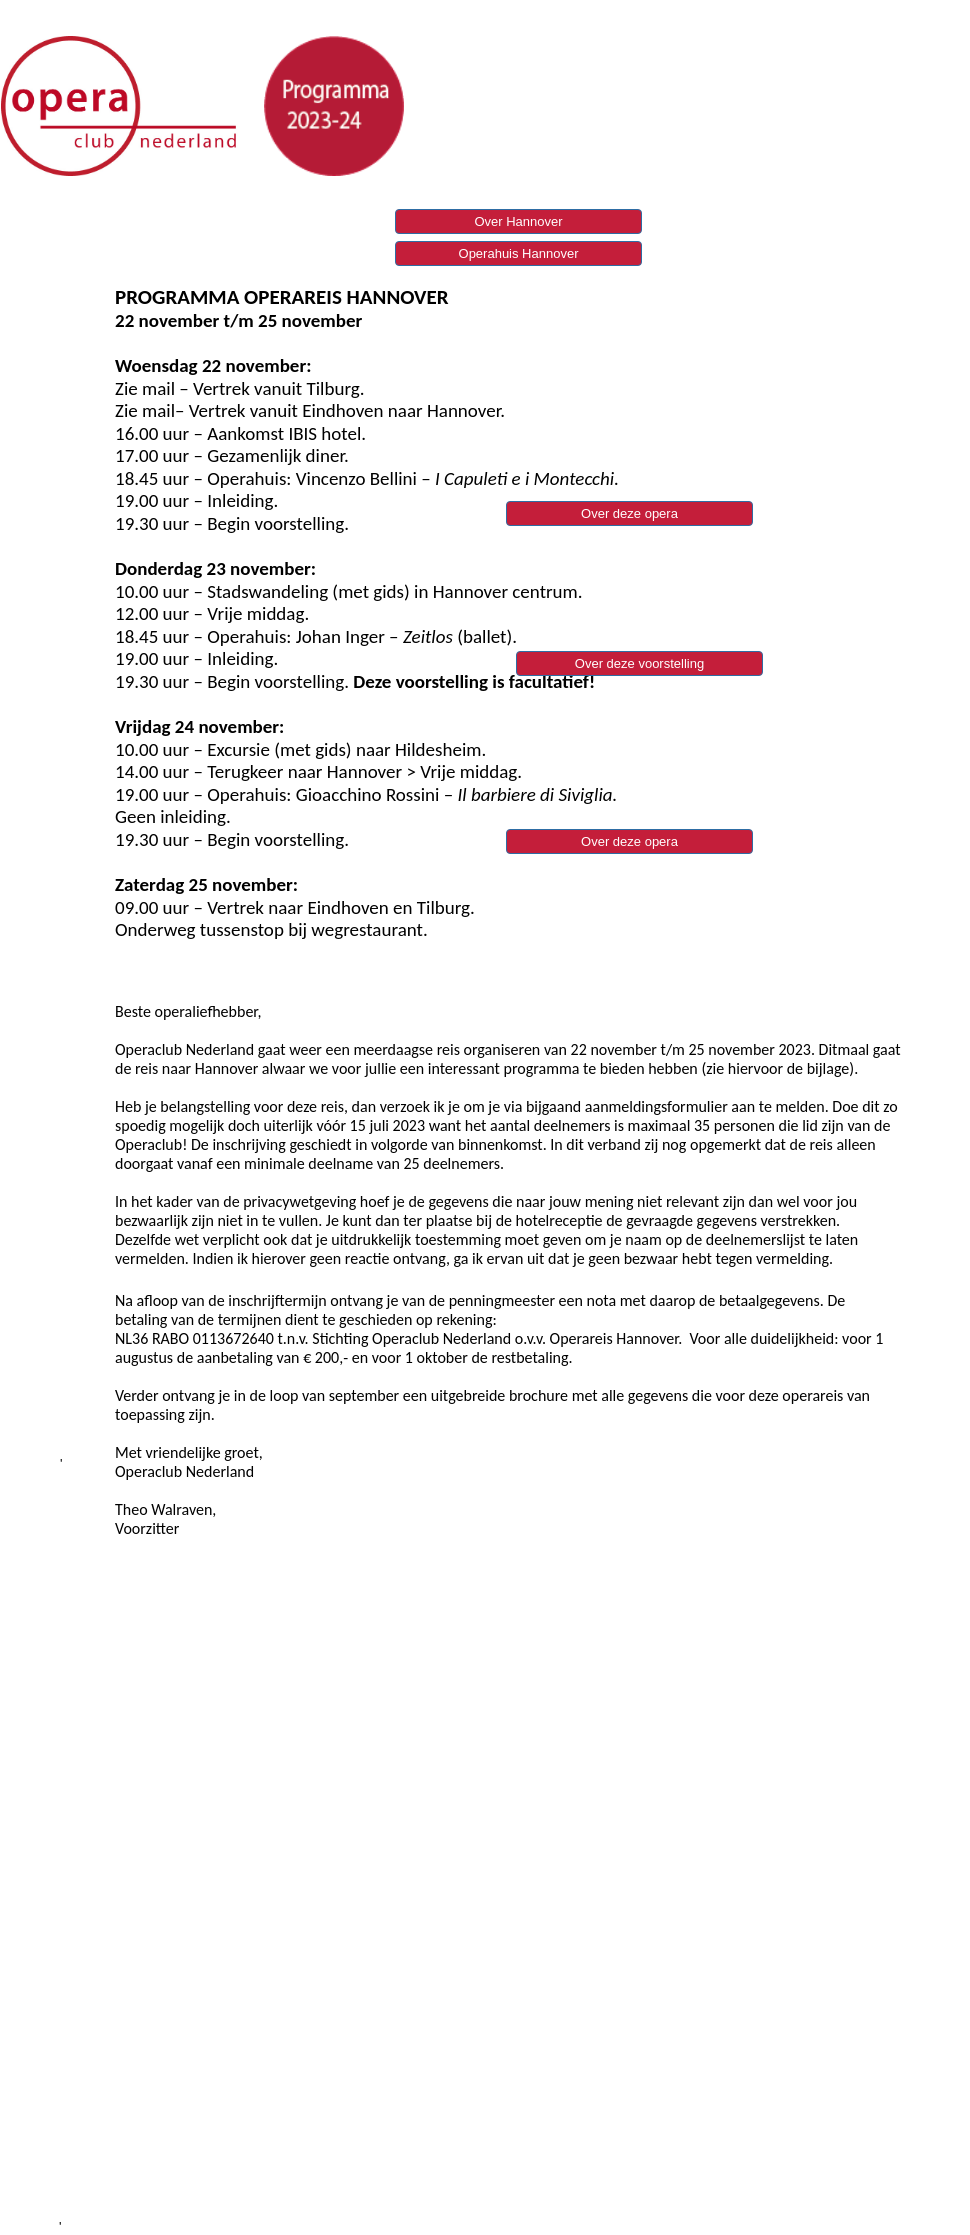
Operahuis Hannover (519, 253)
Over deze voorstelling (639, 663)
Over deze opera (629, 841)
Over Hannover (518, 221)
